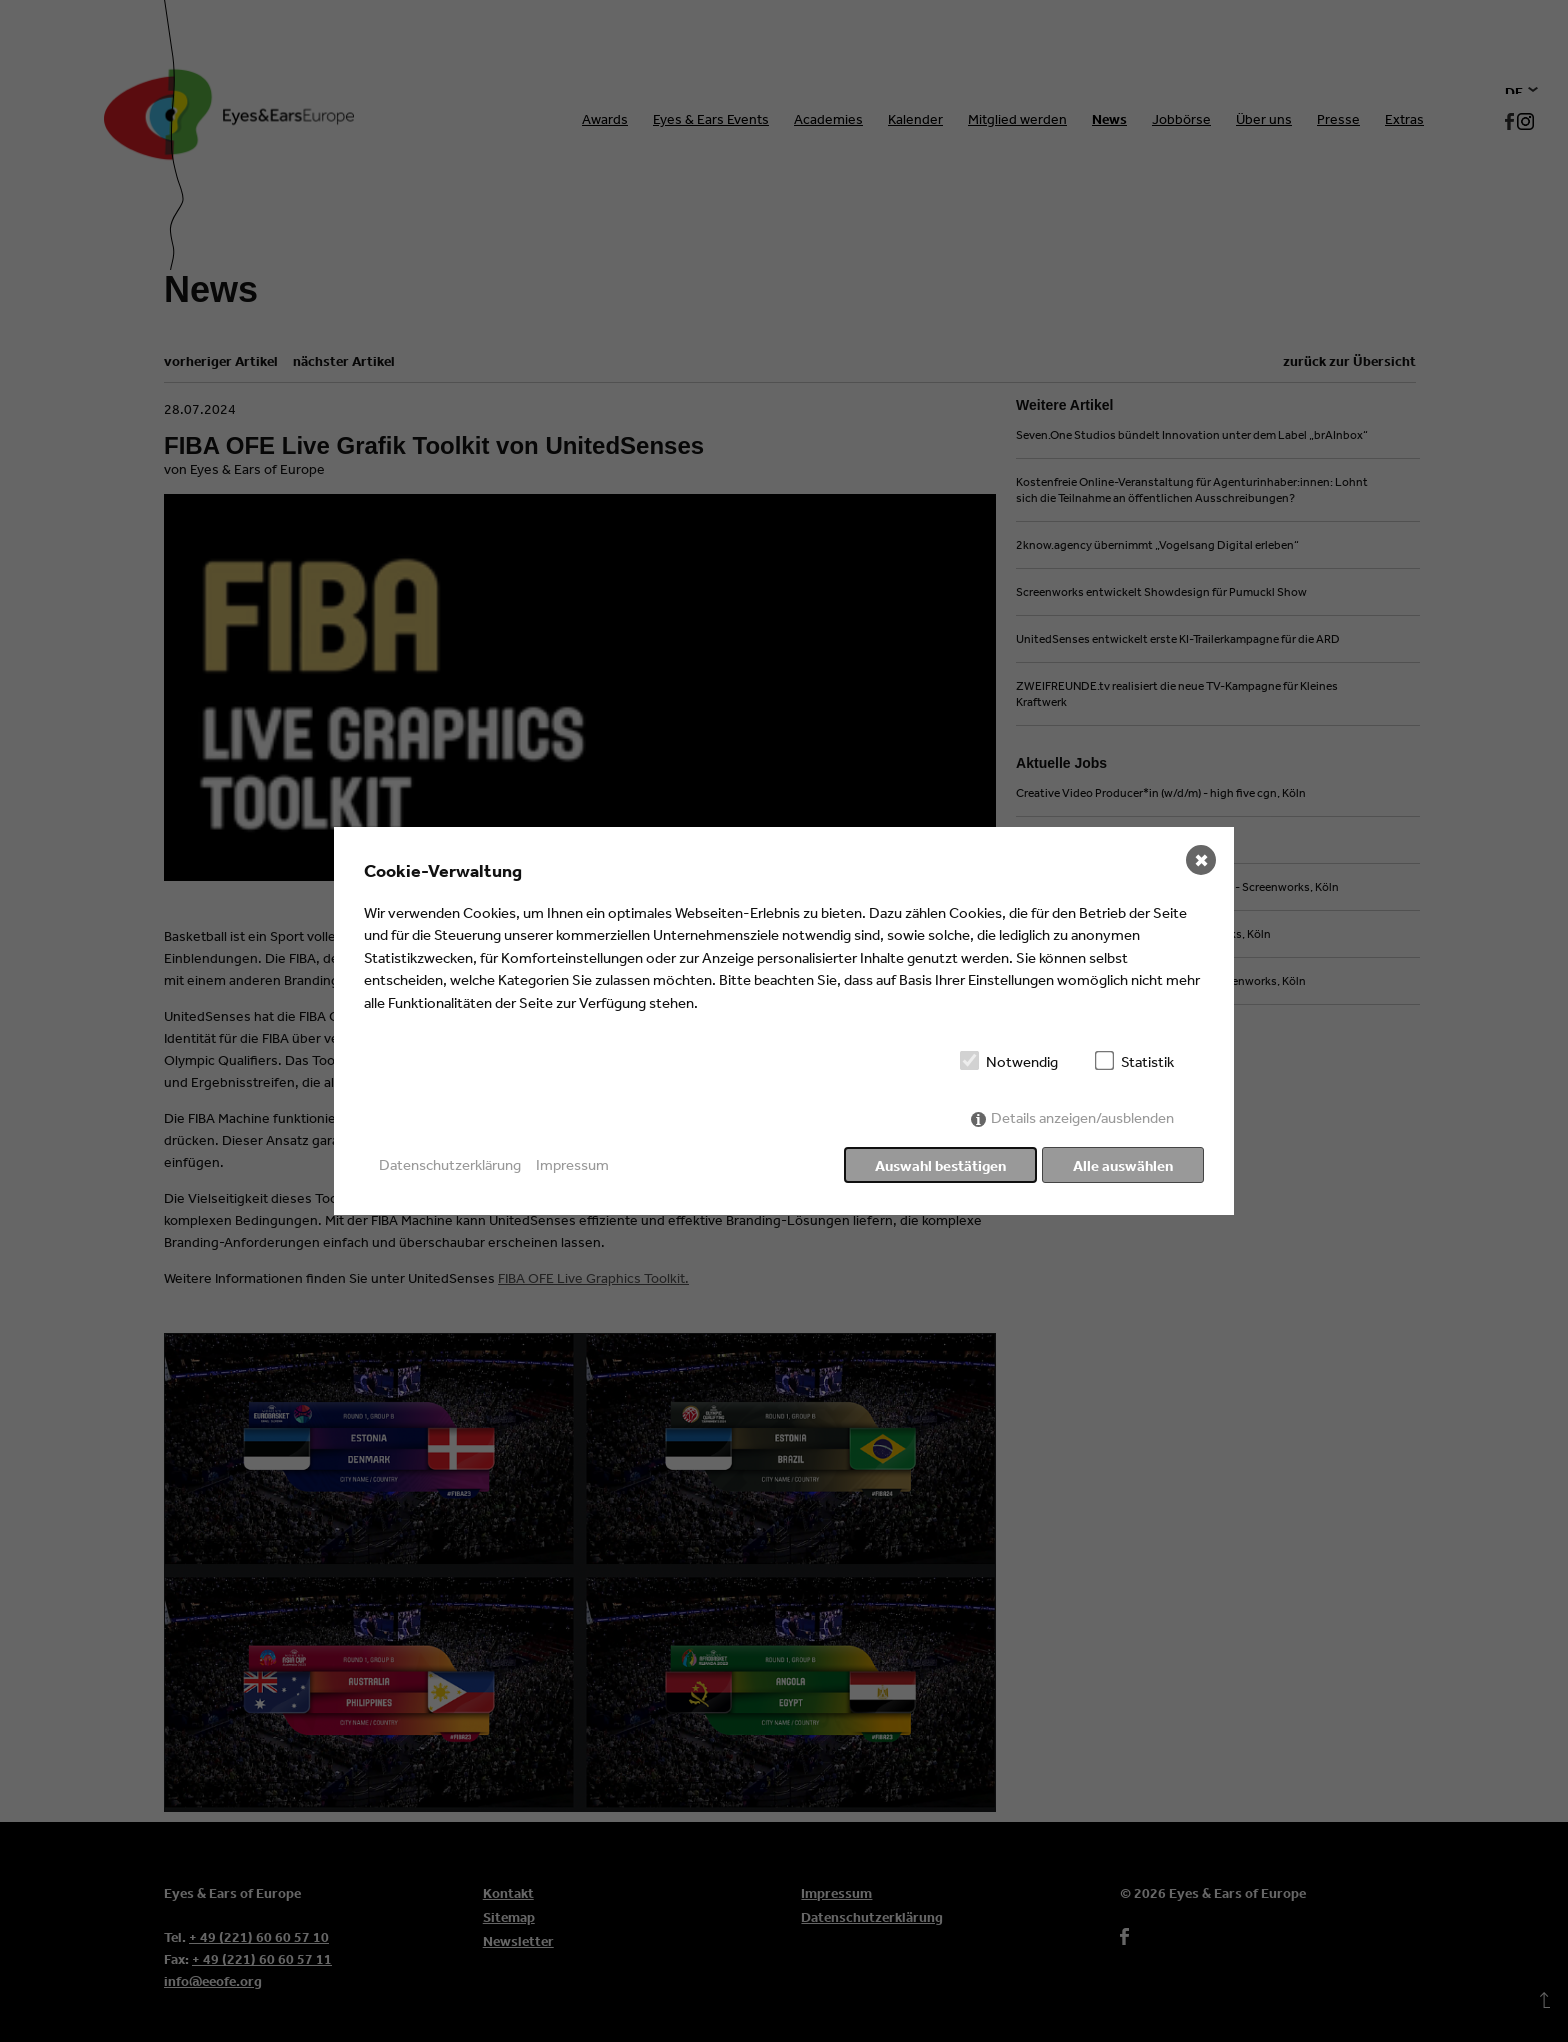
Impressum (572, 1164)
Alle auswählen (1123, 1165)
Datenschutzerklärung (450, 1164)
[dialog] (784, 1021)
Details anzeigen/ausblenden (1082, 1119)
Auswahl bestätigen (938, 1165)
